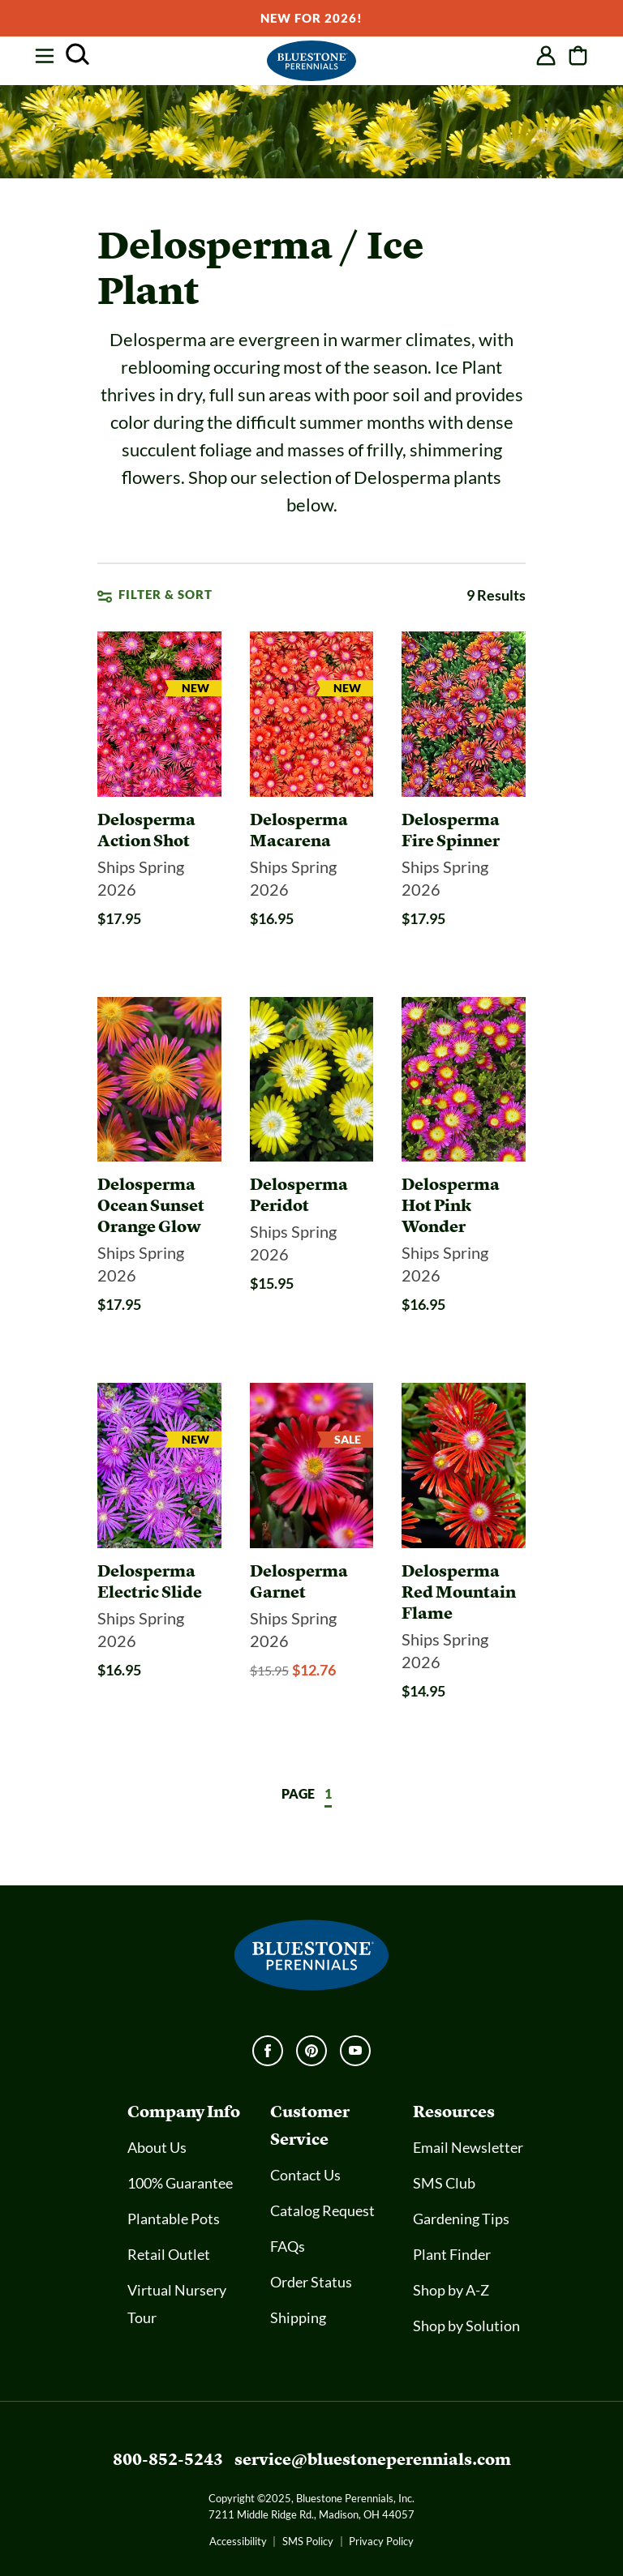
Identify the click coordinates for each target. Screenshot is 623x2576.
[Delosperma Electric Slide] (159, 1581)
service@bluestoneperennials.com (372, 2459)
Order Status (311, 2282)
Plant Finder (452, 2254)
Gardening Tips (461, 2218)
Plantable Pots (173, 2218)
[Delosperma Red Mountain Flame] (464, 1592)
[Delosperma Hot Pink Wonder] (464, 1205)
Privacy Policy (381, 2541)
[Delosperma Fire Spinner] (464, 830)
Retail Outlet (168, 2254)
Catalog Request (322, 2210)
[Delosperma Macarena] (312, 830)
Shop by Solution (466, 2325)
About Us (157, 2147)
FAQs (287, 2246)
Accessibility (238, 2541)
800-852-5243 (168, 2459)
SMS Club (444, 2183)
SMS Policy (307, 2541)
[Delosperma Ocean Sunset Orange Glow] (159, 1205)
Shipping (298, 2317)
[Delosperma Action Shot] (159, 830)
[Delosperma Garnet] (312, 1581)
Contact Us (305, 2175)
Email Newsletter (468, 2147)
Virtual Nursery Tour (176, 2303)
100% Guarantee (180, 2183)
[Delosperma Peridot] (312, 1195)
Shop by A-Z (451, 2290)
